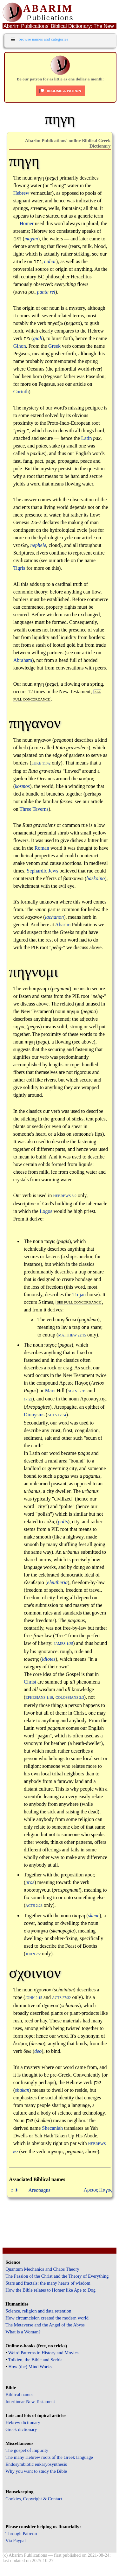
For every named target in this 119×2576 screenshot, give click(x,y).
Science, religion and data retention (38, 2310)
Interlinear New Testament (30, 2401)
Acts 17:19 (77, 1391)
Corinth (21, 391)
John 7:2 (33, 1954)
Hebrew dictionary (22, 2422)
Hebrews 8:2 (64, 1196)
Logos (46, 1211)
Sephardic (37, 870)
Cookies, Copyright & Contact (33, 2498)
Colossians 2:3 (70, 1698)
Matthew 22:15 (72, 1335)
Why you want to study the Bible (36, 2471)
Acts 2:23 (34, 1906)
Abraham (22, 660)
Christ (30, 1682)
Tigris (19, 568)
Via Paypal (15, 2540)
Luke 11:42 (40, 763)
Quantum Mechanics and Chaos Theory (42, 2269)
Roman (42, 848)
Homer (27, 223)
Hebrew (21, 193)
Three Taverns (33, 809)
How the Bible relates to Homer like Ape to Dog (50, 2290)
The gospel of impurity (26, 2450)
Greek (54, 346)
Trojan (79, 1294)
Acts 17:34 (56, 1415)
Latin (86, 438)
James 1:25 (63, 1644)
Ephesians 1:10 (39, 1698)
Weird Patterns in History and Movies (43, 2352)
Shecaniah (52, 2128)
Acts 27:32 (61, 1998)
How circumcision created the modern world (47, 2317)
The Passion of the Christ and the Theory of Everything (57, 2276)
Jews (53, 870)
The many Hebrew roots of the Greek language (49, 2457)
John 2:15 (33, 1998)
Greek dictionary (21, 2429)
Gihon (19, 346)
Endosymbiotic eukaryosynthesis (36, 2464)
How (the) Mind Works (30, 2366)
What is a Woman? (22, 2331)
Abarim (63, 924)
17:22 (28, 1399)
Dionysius (34, 1414)
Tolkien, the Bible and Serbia (35, 2359)
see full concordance (79, 1302)
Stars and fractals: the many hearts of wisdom (47, 2283)
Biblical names (19, 2394)
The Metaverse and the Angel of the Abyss (45, 2324)
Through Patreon (21, 2533)
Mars (50, 1390)
